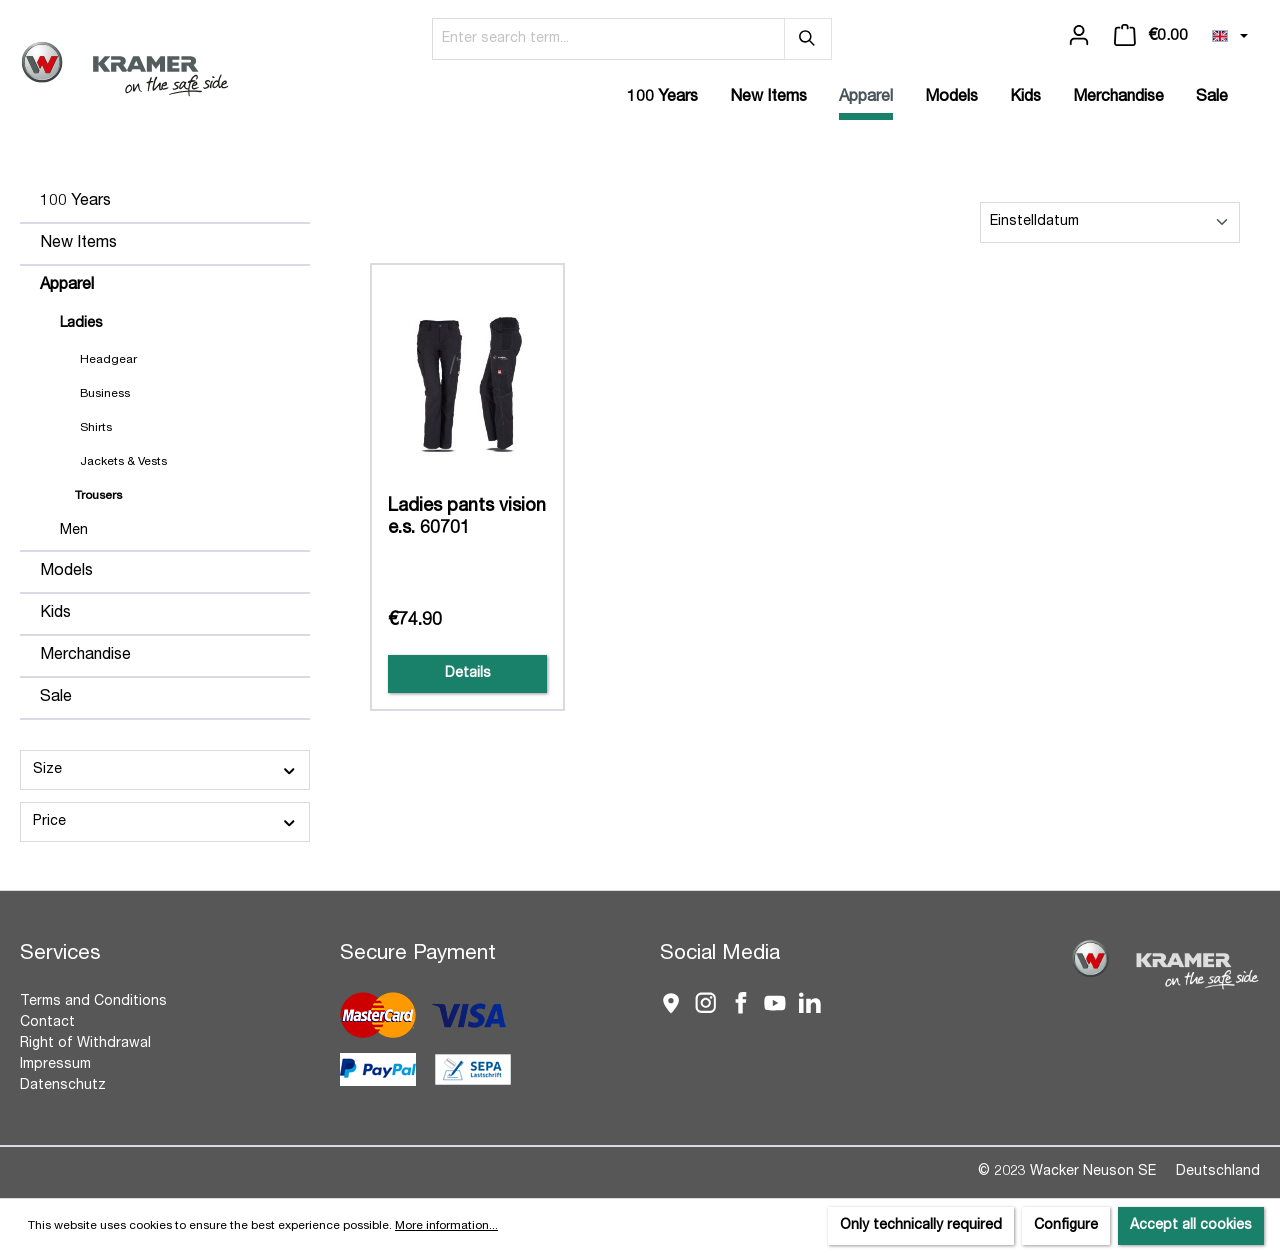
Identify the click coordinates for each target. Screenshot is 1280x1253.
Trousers (98, 496)
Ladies (81, 324)
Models (66, 572)
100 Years (75, 202)
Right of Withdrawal (85, 1044)
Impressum (55, 1065)
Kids (55, 614)
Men (74, 531)
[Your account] (1079, 36)
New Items (78, 244)
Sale (56, 698)
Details (468, 674)
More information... (446, 1226)
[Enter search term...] (608, 39)
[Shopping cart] (1151, 36)
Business (105, 394)
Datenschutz (63, 1086)
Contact (47, 1023)
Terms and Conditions (93, 1002)
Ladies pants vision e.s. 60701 (467, 518)
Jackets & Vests (123, 462)
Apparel (67, 286)
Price (165, 822)
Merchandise (85, 656)
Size (165, 770)
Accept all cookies (1191, 1226)
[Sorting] (1110, 222)
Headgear (108, 360)
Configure (1066, 1226)
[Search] (808, 39)
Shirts (96, 428)
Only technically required (921, 1226)
